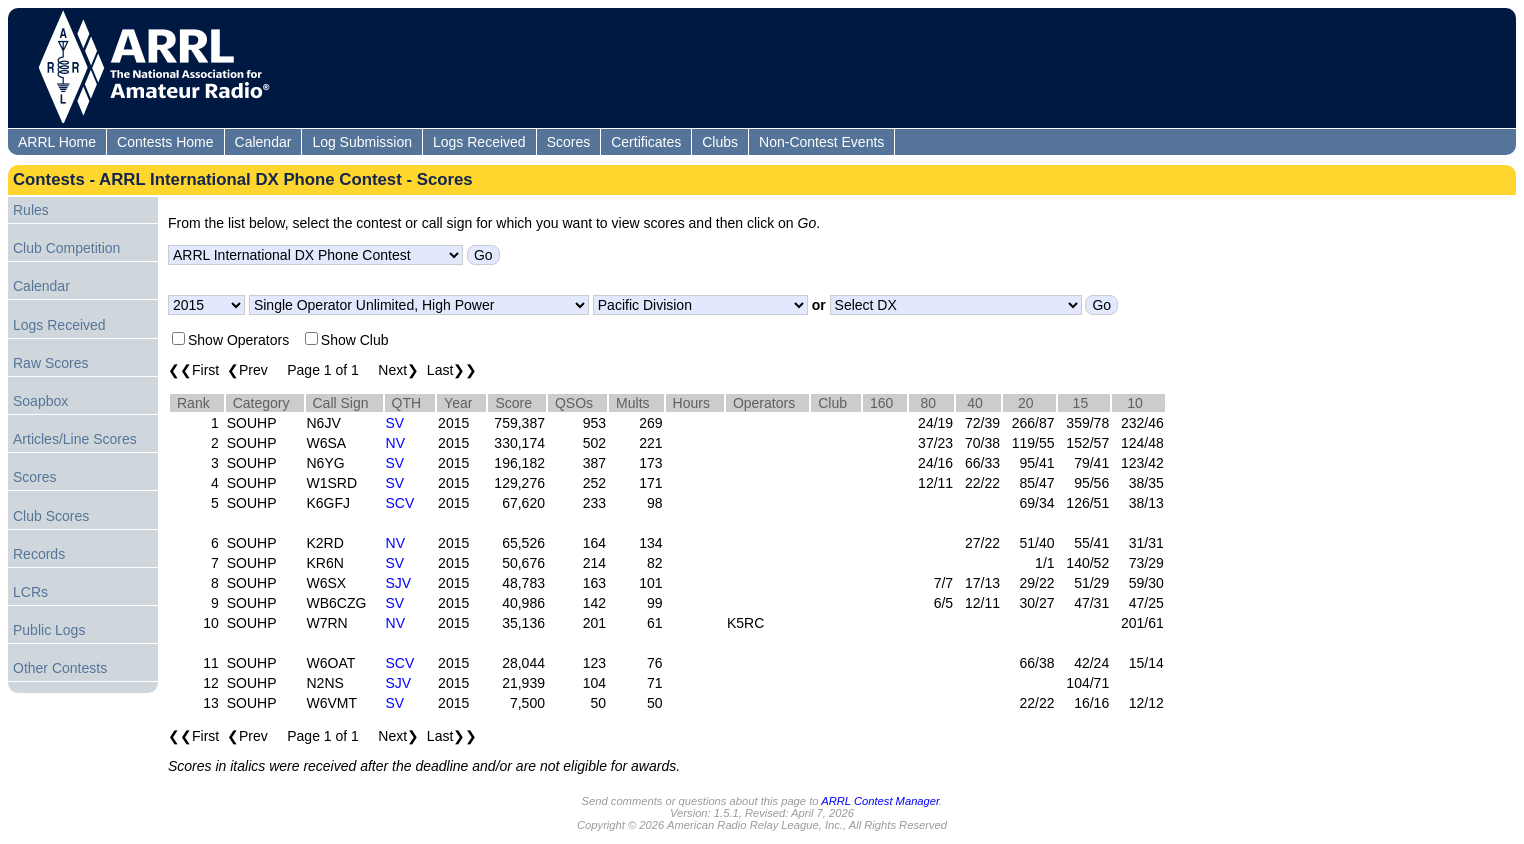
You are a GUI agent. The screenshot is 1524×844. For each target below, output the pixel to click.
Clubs (720, 142)
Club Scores (51, 516)
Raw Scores (50, 363)
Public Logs (49, 630)
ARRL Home (57, 142)
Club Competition (66, 248)
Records (39, 554)
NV (395, 443)
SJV (399, 583)
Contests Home (165, 142)
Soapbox (40, 401)
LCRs (30, 592)
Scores (569, 142)
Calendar (263, 142)
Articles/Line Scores (75, 439)
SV (395, 423)
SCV (400, 503)
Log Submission (362, 142)
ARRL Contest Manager (880, 801)
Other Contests (60, 668)
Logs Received (479, 142)
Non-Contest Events (821, 142)
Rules (31, 210)
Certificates (646, 142)
